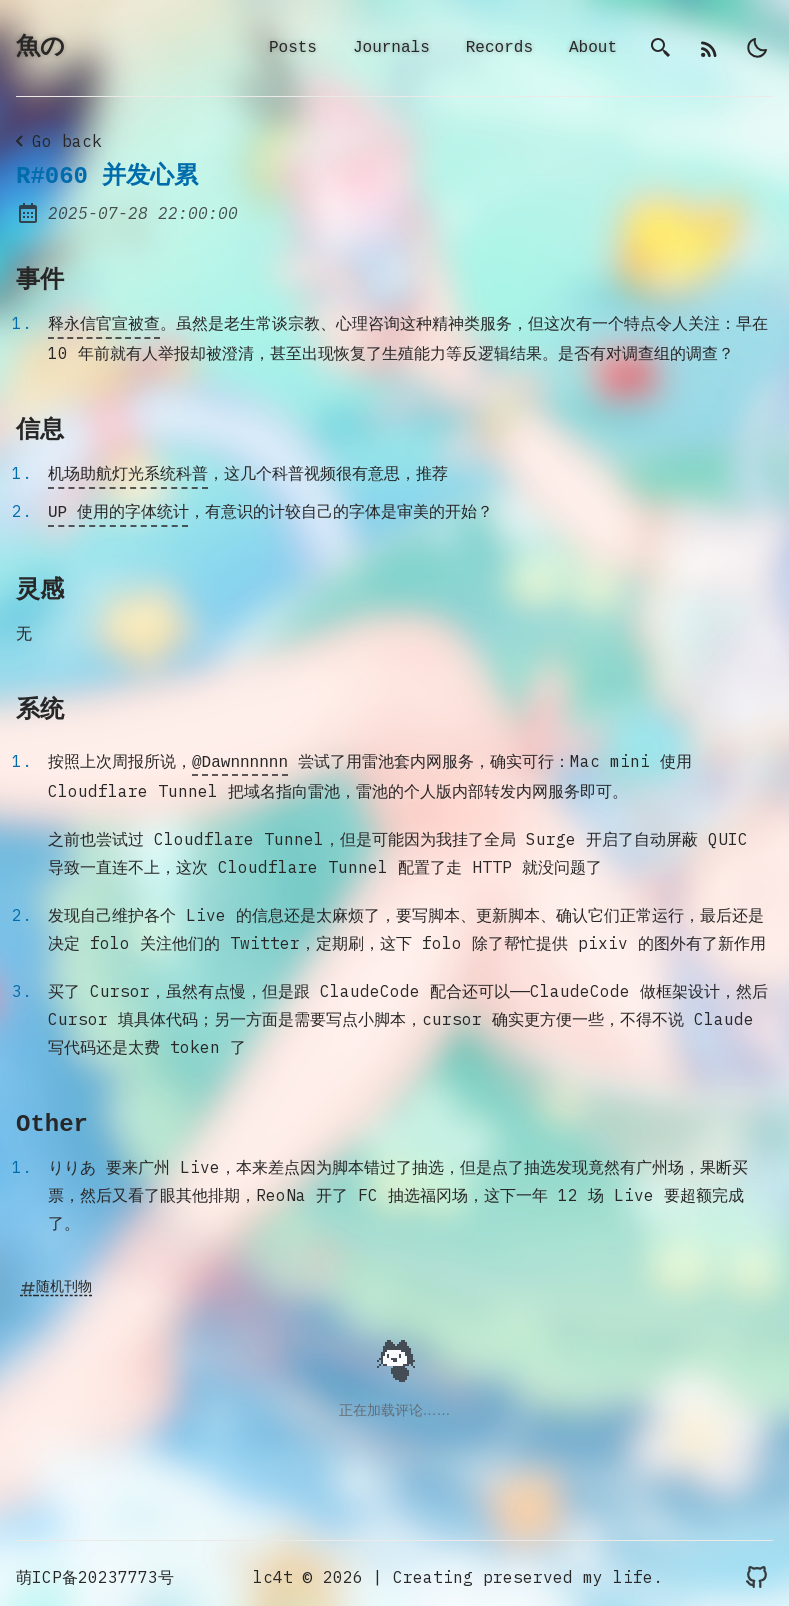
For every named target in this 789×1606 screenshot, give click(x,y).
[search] (661, 49)
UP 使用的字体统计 (118, 509)
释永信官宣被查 (104, 325)
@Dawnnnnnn (240, 757)
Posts (293, 49)
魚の (40, 48)
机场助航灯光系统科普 (128, 473)
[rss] (709, 49)
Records (499, 49)
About (593, 49)
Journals (391, 49)
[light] (757, 49)
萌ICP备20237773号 (95, 1570)
